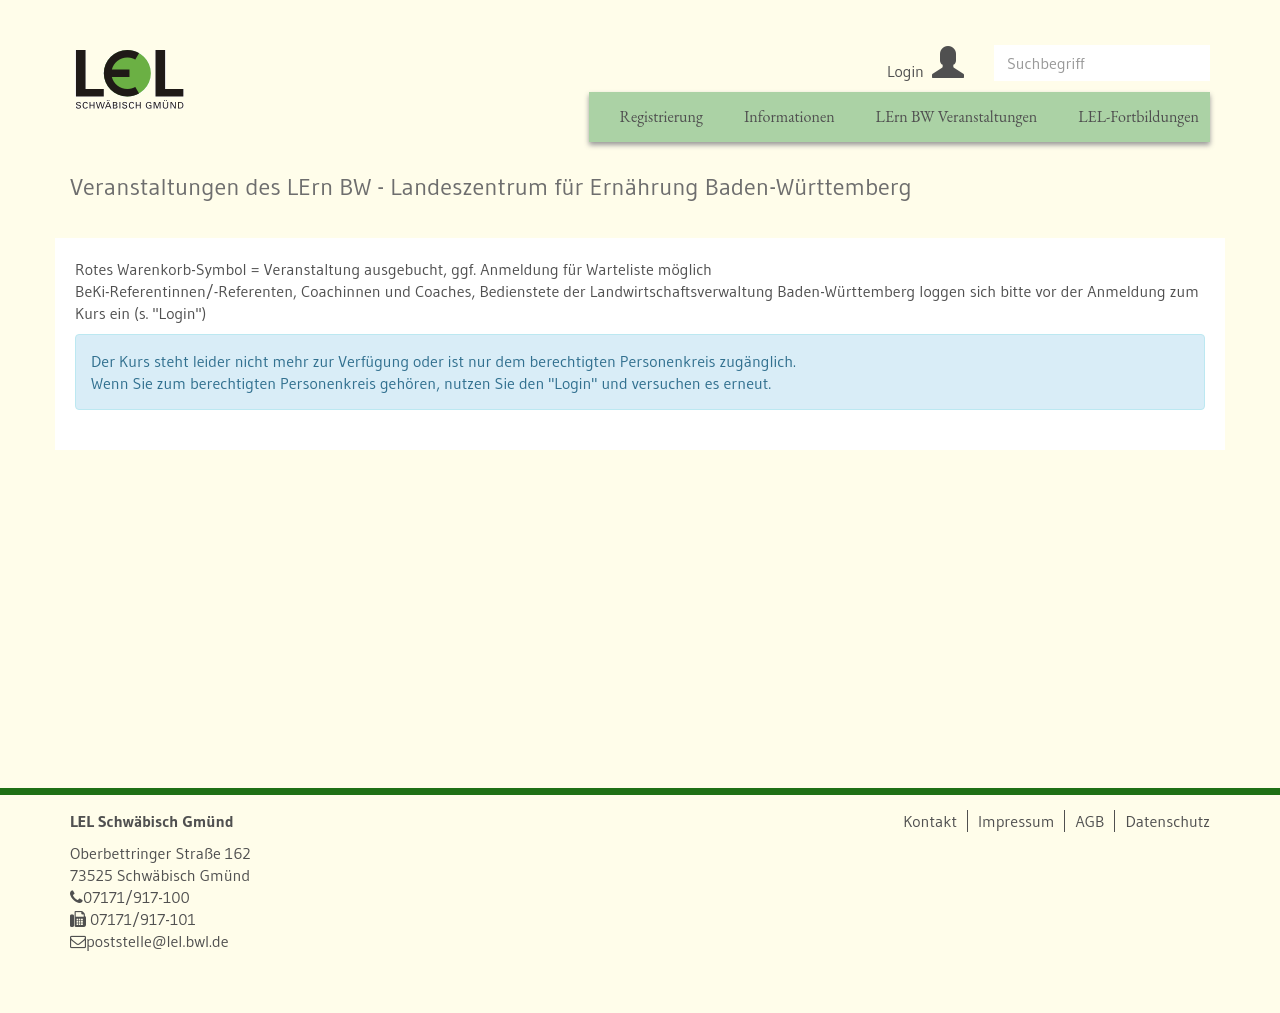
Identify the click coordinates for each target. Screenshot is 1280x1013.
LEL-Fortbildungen (1138, 116)
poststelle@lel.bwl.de (157, 941)
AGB (1089, 821)
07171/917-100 (136, 897)
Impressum (1016, 821)
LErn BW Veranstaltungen (957, 116)
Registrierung (660, 116)
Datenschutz (1167, 821)
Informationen (789, 116)
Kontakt (930, 821)
